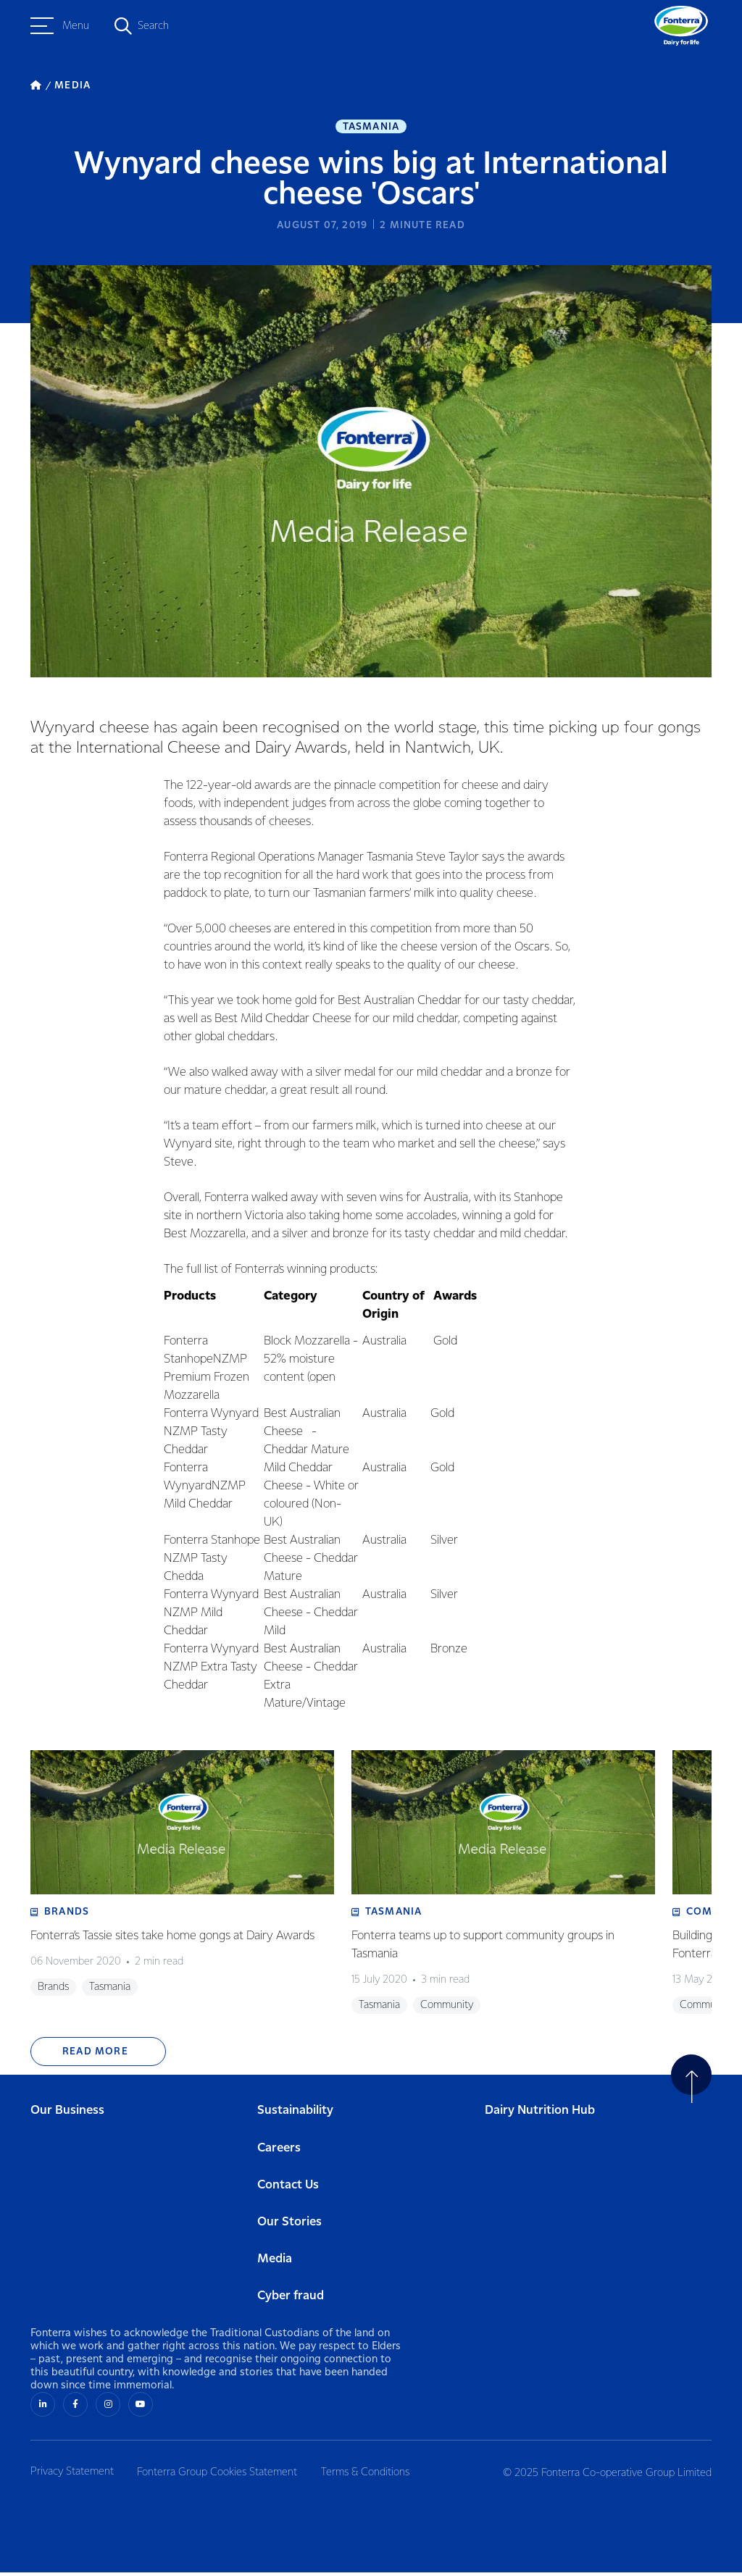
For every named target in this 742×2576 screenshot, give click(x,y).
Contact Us (288, 2189)
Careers (279, 2152)
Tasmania (371, 127)
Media (274, 2263)
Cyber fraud (290, 2300)
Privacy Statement (72, 2475)
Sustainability (295, 2115)
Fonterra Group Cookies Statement (220, 2475)
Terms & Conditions (370, 2475)
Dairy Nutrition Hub (540, 2115)
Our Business (67, 2115)
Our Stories (289, 2226)
